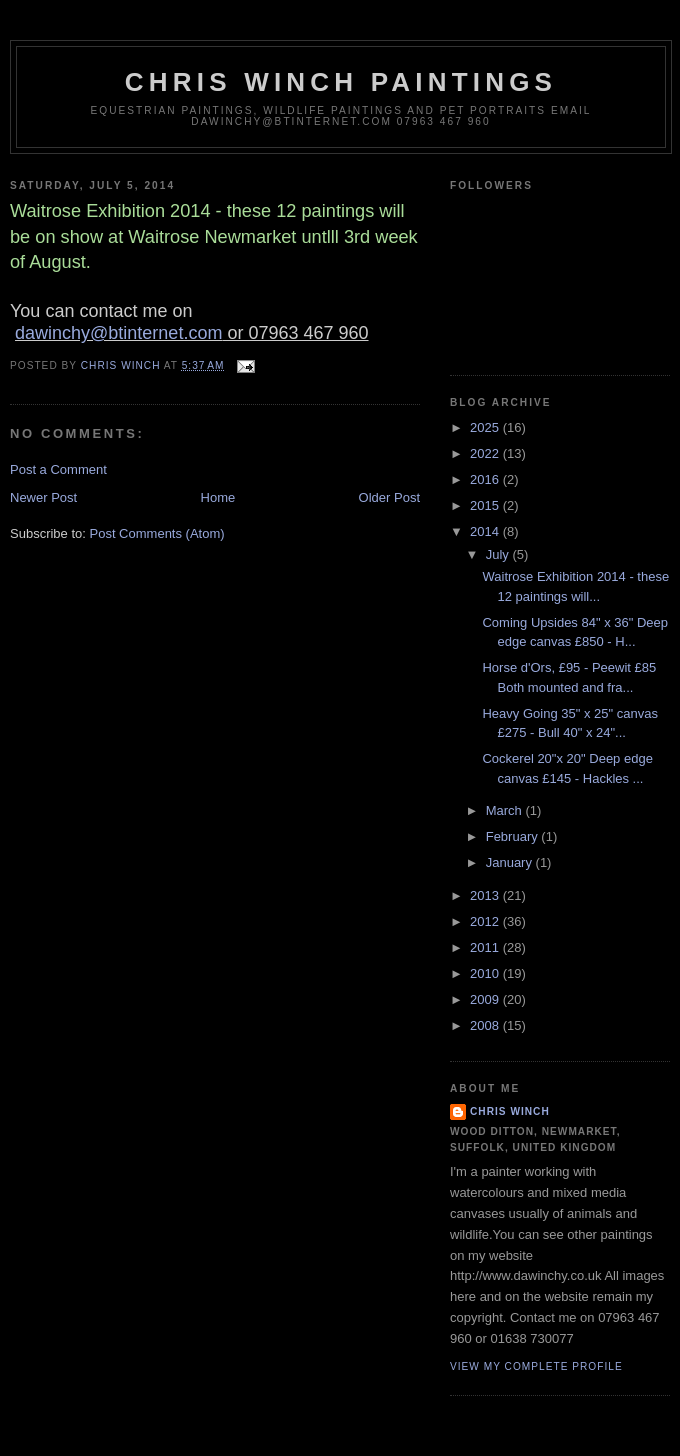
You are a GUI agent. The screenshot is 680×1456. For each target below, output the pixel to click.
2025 (486, 427)
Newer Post (43, 497)
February (514, 836)
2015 (486, 505)
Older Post (389, 497)
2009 (486, 999)
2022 (486, 453)
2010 (486, 973)
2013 (486, 895)
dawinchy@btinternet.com (118, 333)
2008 (486, 1025)
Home (218, 497)
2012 (486, 921)
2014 (486, 531)
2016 (486, 479)
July (499, 554)
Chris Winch (510, 1111)
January (511, 862)
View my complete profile (536, 1366)
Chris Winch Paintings (341, 82)
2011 (486, 947)
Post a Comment (58, 469)
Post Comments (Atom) (157, 533)
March (506, 810)
